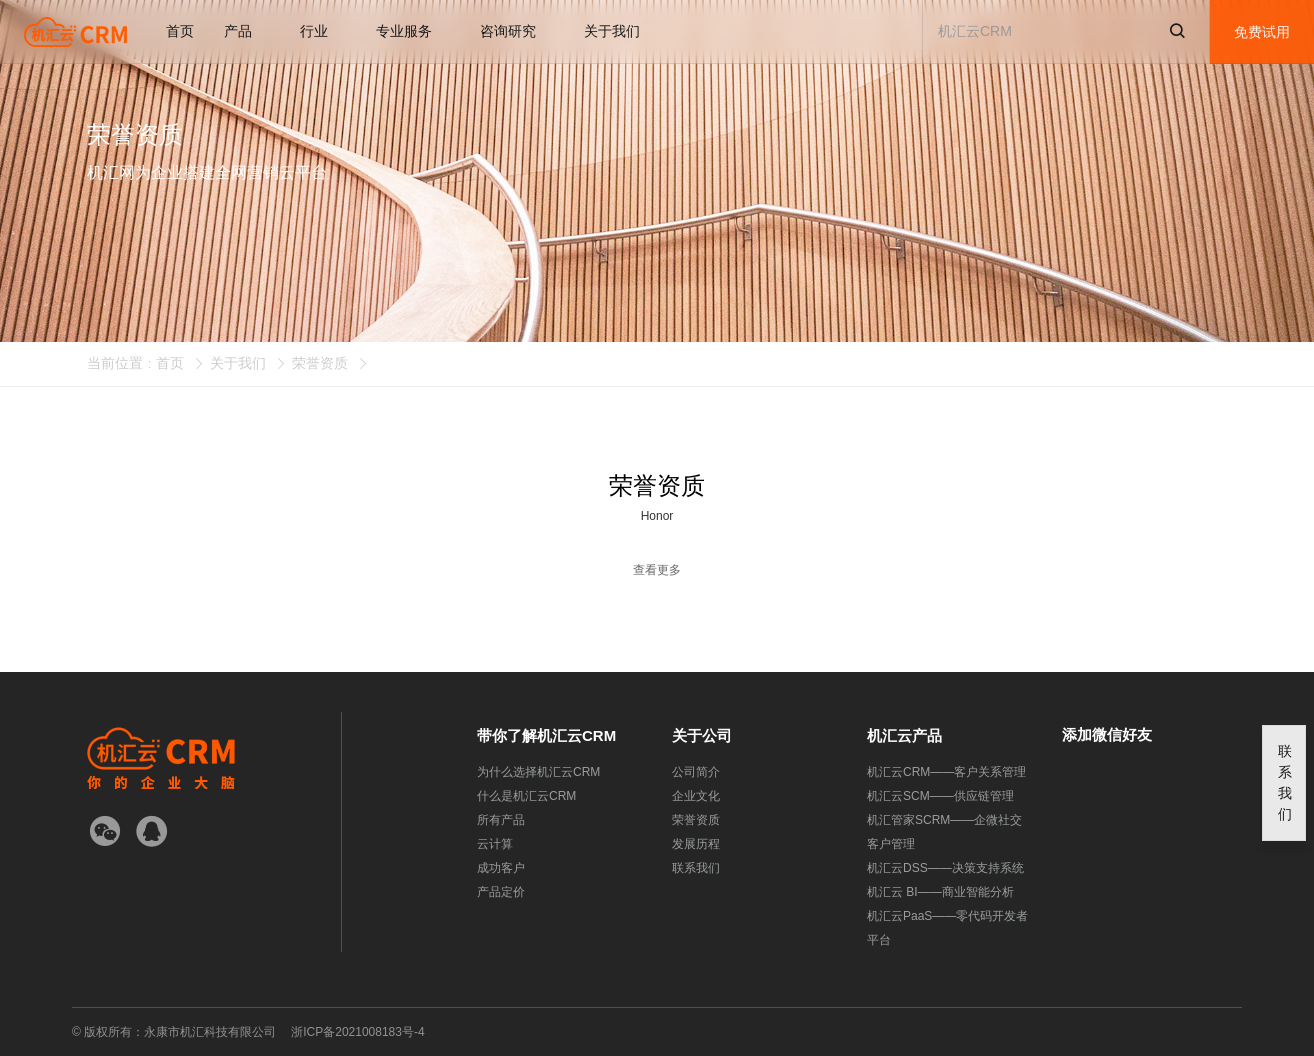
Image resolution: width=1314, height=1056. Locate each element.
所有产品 (501, 820)
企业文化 (696, 796)
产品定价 (501, 892)
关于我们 (621, 31)
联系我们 (696, 868)
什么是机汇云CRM (526, 796)
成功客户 (501, 868)
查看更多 (657, 570)
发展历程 (696, 844)
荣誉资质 (320, 363)
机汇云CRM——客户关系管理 (946, 772)
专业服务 (413, 31)
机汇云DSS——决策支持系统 (945, 868)
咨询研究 (517, 31)
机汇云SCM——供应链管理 (940, 796)
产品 (247, 31)
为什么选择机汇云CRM (538, 772)
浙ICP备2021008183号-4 (357, 1032)
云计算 (495, 844)
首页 (180, 31)
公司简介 (696, 772)
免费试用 (1262, 32)
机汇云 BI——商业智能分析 (940, 892)
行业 (323, 31)
